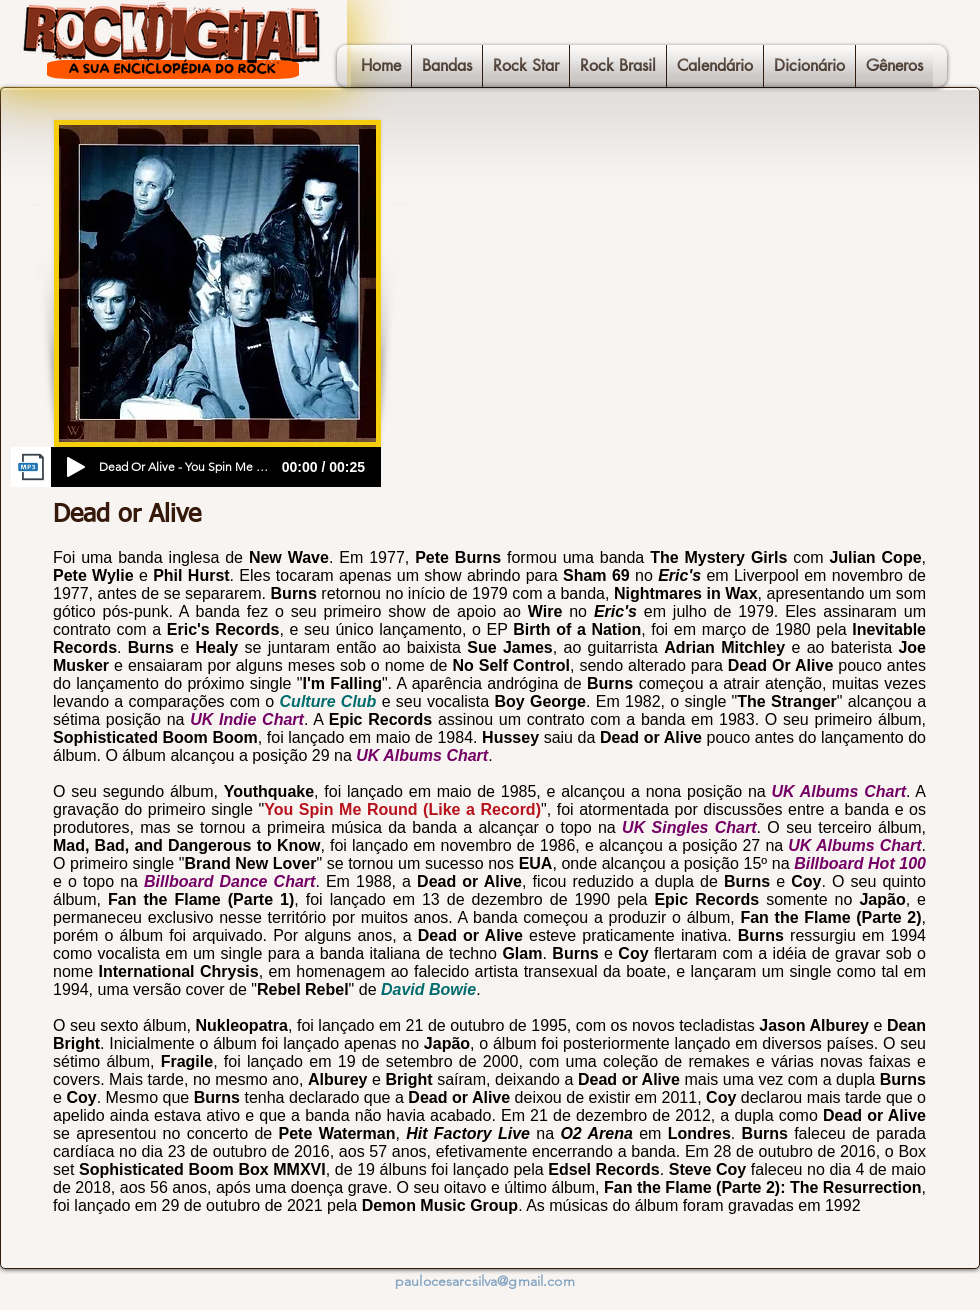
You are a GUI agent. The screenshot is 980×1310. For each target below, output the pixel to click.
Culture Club (328, 701)
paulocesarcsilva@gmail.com (485, 1281)
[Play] (76, 467)
